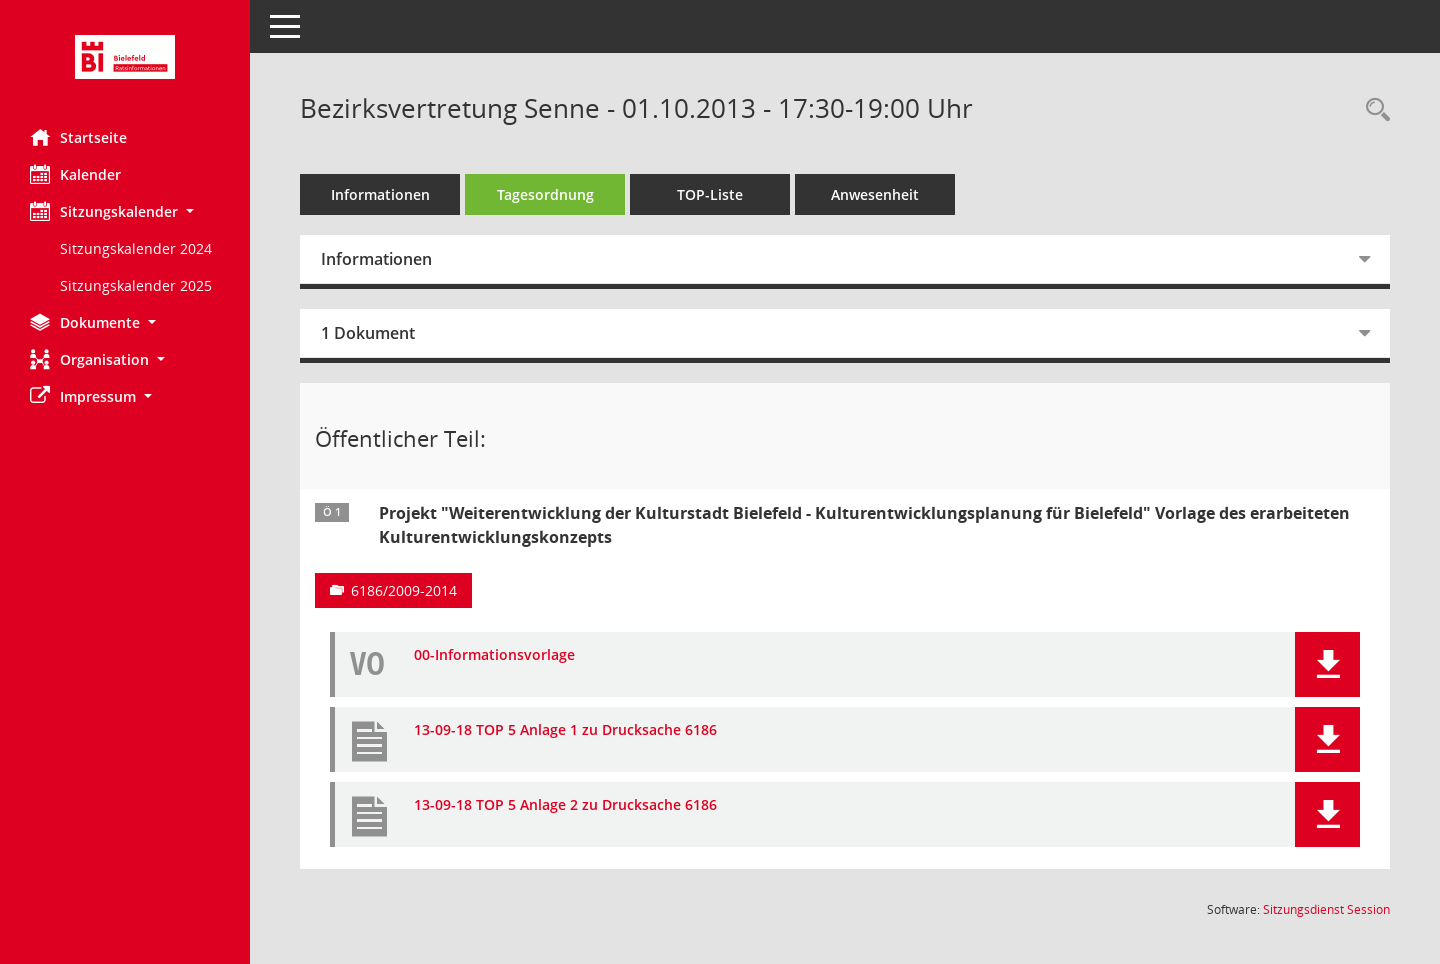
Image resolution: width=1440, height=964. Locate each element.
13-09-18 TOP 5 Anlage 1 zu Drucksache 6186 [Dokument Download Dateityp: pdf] (565, 730)
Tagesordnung (545, 194)
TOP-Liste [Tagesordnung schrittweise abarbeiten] (710, 194)
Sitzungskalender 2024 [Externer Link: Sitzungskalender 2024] (136, 248)
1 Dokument (368, 333)
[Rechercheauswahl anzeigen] (1373, 110)
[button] (125, 211)
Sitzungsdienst (1326, 909)
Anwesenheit (875, 194)
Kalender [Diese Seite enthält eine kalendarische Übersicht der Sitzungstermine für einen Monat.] (75, 174)
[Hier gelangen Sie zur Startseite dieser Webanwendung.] (125, 57)
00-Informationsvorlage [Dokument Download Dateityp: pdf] (494, 655)
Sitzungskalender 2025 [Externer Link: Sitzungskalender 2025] (136, 285)
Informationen (380, 194)
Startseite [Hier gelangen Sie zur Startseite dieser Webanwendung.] (78, 137)
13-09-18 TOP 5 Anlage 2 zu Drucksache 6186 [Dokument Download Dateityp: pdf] (565, 805)
